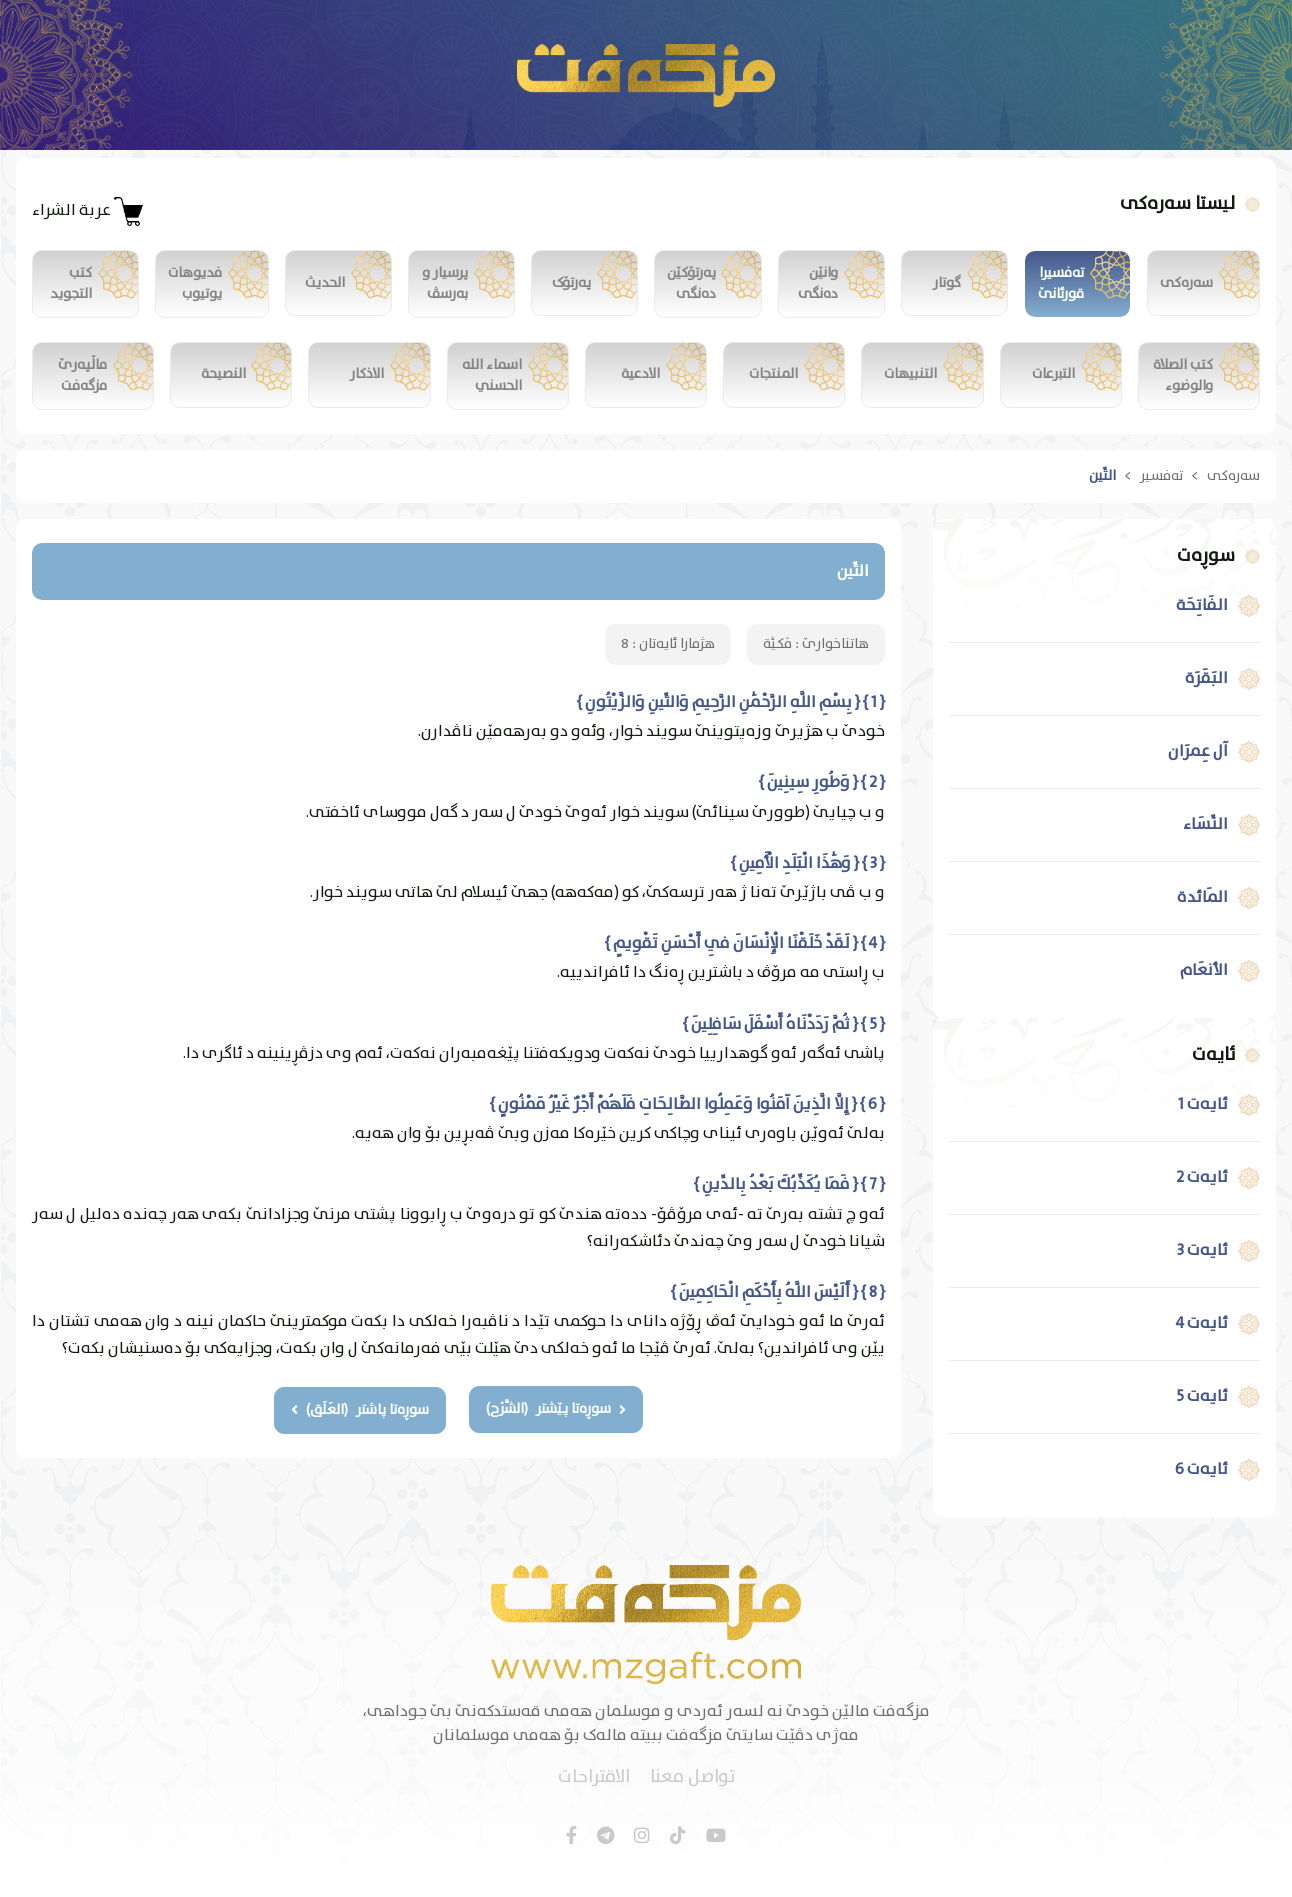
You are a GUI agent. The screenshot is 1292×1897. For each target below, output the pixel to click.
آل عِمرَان (1198, 773)
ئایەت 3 (1202, 1272)
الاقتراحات (594, 1799)
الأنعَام (1204, 992)
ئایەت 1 (1203, 1126)
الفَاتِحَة (1202, 627)
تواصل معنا (692, 1799)
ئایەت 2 (1202, 1199)
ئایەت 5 (1202, 1418)
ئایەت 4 (1202, 1345)
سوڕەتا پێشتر (557, 1431)
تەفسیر (1161, 497)
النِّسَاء (1205, 846)
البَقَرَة (1206, 700)
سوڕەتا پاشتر (360, 1431)
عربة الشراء (88, 211)
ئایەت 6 (1201, 1491)
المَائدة (1202, 919)
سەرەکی (1233, 497)
